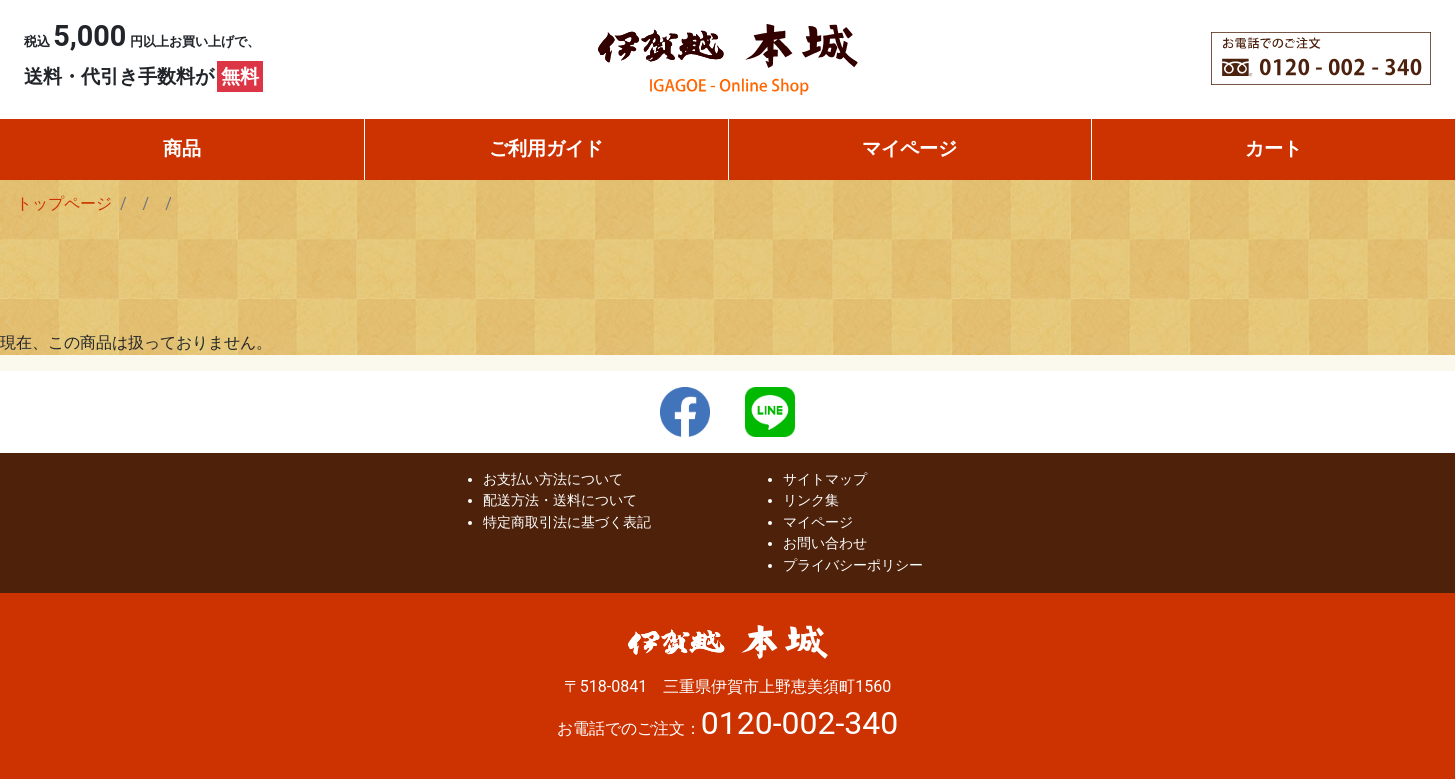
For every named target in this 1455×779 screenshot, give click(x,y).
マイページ (909, 148)
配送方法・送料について (560, 500)
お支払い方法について (553, 479)
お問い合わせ (825, 543)
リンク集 (811, 500)
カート (1273, 148)
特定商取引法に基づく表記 (567, 522)
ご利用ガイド (546, 148)
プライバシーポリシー (853, 565)
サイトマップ (825, 479)
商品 (182, 148)
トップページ (64, 203)
